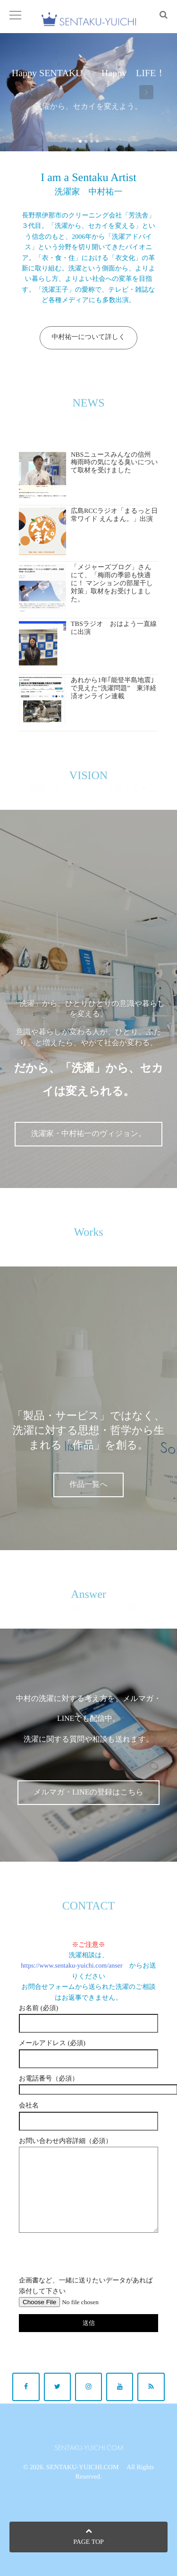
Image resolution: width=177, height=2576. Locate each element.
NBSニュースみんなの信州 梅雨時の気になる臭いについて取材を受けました (114, 463)
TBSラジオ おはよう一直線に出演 (114, 628)
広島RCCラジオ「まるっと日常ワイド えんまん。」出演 (114, 515)
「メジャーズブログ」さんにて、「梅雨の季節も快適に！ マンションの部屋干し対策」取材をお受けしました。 (112, 583)
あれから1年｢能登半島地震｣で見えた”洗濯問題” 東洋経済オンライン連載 (113, 688)
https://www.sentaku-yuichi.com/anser (71, 1965)
